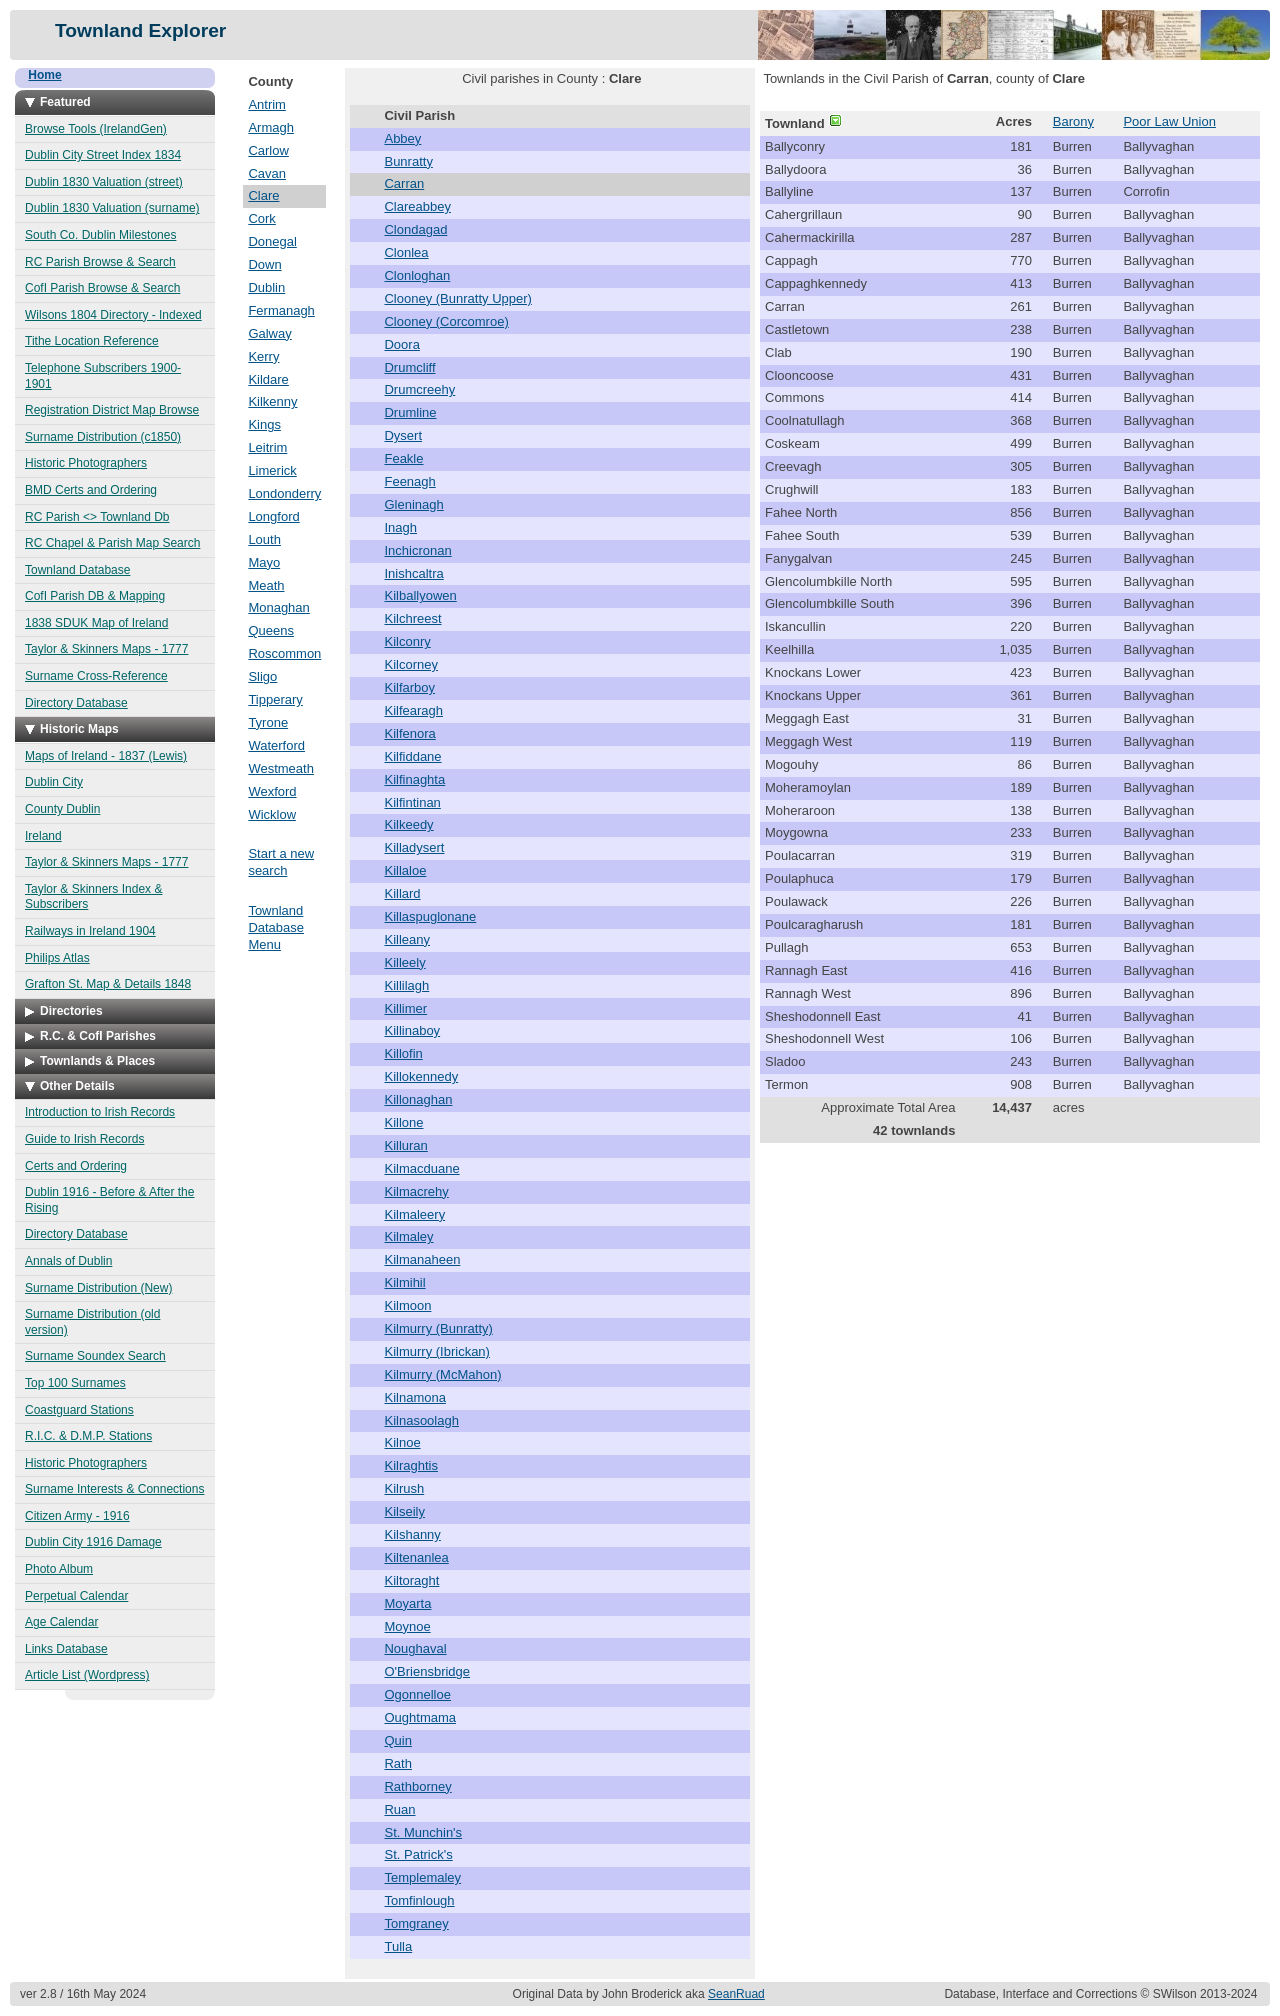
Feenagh (409, 481)
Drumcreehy (419, 389)
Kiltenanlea (416, 1557)
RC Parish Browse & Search (100, 262)
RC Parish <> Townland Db (97, 517)
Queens (271, 630)
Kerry (263, 356)
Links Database (66, 1649)
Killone (403, 1122)
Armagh (271, 127)
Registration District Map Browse (112, 410)
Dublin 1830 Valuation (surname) (112, 208)
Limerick (272, 470)
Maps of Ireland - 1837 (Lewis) (106, 756)
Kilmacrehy (416, 1191)
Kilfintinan (412, 802)
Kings (264, 424)
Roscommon (284, 653)
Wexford (272, 791)
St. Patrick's (418, 1854)
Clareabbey (417, 206)
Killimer (405, 1008)
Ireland (43, 836)
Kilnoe (402, 1442)
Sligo (262, 676)
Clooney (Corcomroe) (446, 321)
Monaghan (278, 607)
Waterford (276, 745)
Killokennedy (421, 1076)
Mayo (264, 562)
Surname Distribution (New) (98, 1288)
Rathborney (417, 1786)
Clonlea (406, 252)
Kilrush (404, 1488)
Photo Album (59, 1569)
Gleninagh (413, 504)
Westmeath (281, 768)
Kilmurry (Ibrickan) (436, 1351)
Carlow (268, 150)
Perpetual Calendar (76, 1596)
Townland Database (77, 570)
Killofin (403, 1053)
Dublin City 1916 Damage (93, 1542)
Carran (404, 183)
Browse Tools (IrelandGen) (96, 129)
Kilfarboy (409, 687)
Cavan (267, 173)
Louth (264, 539)
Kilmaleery (414, 1214)
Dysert (403, 435)
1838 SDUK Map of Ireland (96, 623)
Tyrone (268, 722)
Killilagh (406, 985)
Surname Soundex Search (95, 1356)
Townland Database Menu (276, 927)
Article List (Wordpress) (87, 1675)
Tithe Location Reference (92, 341)
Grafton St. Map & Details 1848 (108, 984)
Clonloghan (417, 275)
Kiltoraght (411, 1580)
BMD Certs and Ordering (91, 490)
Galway (269, 333)
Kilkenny (272, 401)
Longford (273, 516)
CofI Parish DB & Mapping (95, 596)
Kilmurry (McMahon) (442, 1374)
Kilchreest (412, 618)
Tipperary (275, 699)
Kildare (268, 379)
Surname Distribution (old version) (92, 1322)
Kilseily (404, 1511)
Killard (402, 893)
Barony (1073, 121)
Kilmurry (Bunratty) (438, 1328)
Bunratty (408, 161)
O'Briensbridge (427, 1671)
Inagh (400, 527)
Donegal (272, 241)
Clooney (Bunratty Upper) (457, 298)
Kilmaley (408, 1236)
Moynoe (407, 1626)
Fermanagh (281, 310)
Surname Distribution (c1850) (103, 437)
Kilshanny (412, 1534)
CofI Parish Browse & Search (102, 288)
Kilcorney (410, 664)
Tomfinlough (419, 1900)
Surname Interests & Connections (114, 1489)
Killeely (404, 962)
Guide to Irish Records (84, 1139)
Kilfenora (409, 733)
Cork (261, 218)
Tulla (398, 1946)
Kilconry (407, 641)
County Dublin (62, 809)
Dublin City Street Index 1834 (103, 155)
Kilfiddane (412, 756)
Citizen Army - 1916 (77, 1516)
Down (264, 264)
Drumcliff (409, 367)
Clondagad (415, 229)
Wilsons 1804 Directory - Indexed (113, 315)
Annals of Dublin (68, 1261)
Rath (397, 1763)
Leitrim (267, 447)
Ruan (399, 1809)
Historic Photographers (86, 463)
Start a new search (281, 862)
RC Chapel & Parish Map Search (112, 543)
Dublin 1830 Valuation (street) (104, 182)
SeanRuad (736, 1994)
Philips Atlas (57, 958)
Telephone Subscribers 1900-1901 (103, 376)
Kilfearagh (413, 710)
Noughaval (415, 1648)
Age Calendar (61, 1622)
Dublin (266, 287)
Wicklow (272, 814)
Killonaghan (418, 1099)
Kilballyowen (420, 595)
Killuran (405, 1145)
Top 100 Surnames (75, 1383)
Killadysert (414, 847)
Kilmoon (407, 1305)
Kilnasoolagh (421, 1420)
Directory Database (76, 703)
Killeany (407, 939)
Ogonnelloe (417, 1694)
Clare (263, 195)
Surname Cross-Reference (96, 676)
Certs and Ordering (76, 1166)
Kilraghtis (410, 1465)
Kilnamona (414, 1397)
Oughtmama (420, 1717)
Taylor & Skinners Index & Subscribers (93, 897)
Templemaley (422, 1877)
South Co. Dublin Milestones (100, 235)
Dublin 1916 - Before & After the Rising (109, 1200)
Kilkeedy (408, 824)
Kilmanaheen (422, 1259)
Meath (266, 585)
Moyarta (407, 1603)
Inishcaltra (413, 573)
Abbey (402, 138)
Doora (401, 344)
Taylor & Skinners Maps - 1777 (106, 649)
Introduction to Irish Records (100, 1112)
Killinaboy (412, 1030)
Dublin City (54, 782)
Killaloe (405, 870)
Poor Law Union (1169, 121)
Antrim (267, 104)
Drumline (410, 412)
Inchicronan (417, 550)
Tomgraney (416, 1923)
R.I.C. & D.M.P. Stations (88, 1436)
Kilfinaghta (414, 779)
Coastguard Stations (79, 1410)
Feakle (403, 458)
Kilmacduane (421, 1168)
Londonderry (284, 493)
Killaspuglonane (430, 916)
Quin (397, 1740)
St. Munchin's (423, 1832)
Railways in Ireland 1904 (90, 931)
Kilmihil (404, 1282)
